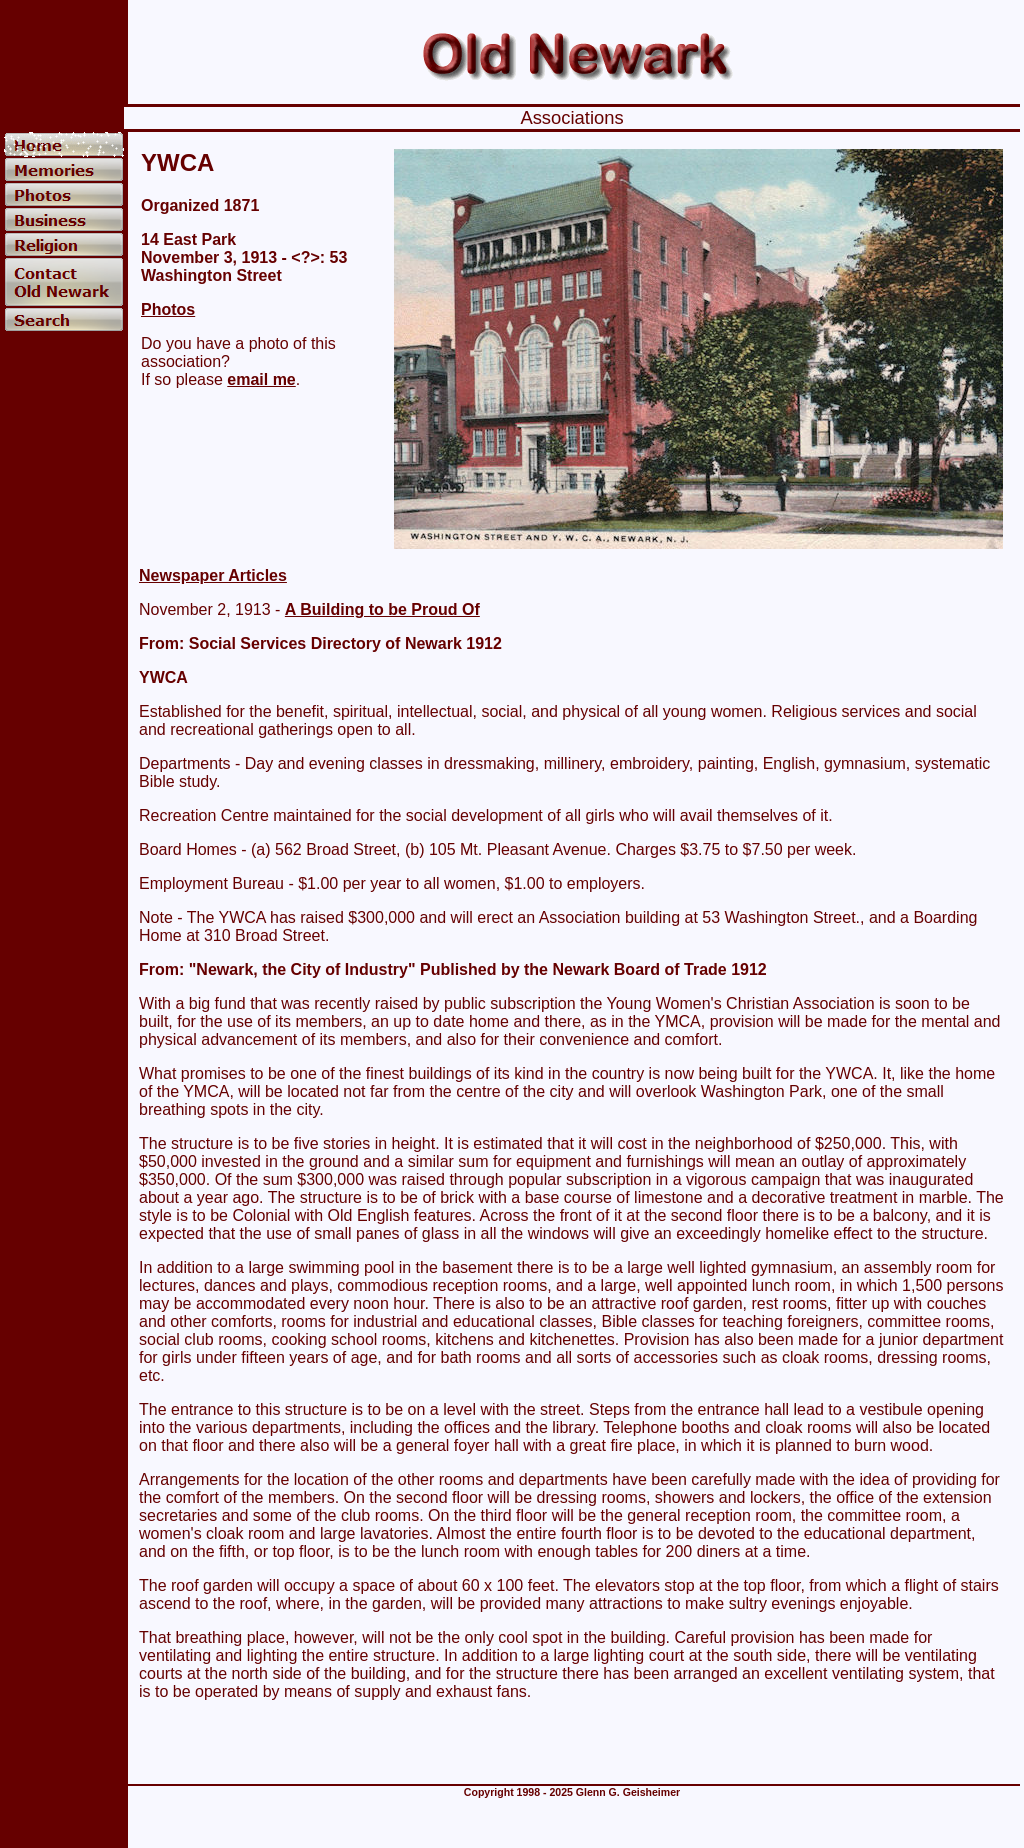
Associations (571, 117)
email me (261, 379)
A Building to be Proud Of (382, 609)
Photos (168, 309)
